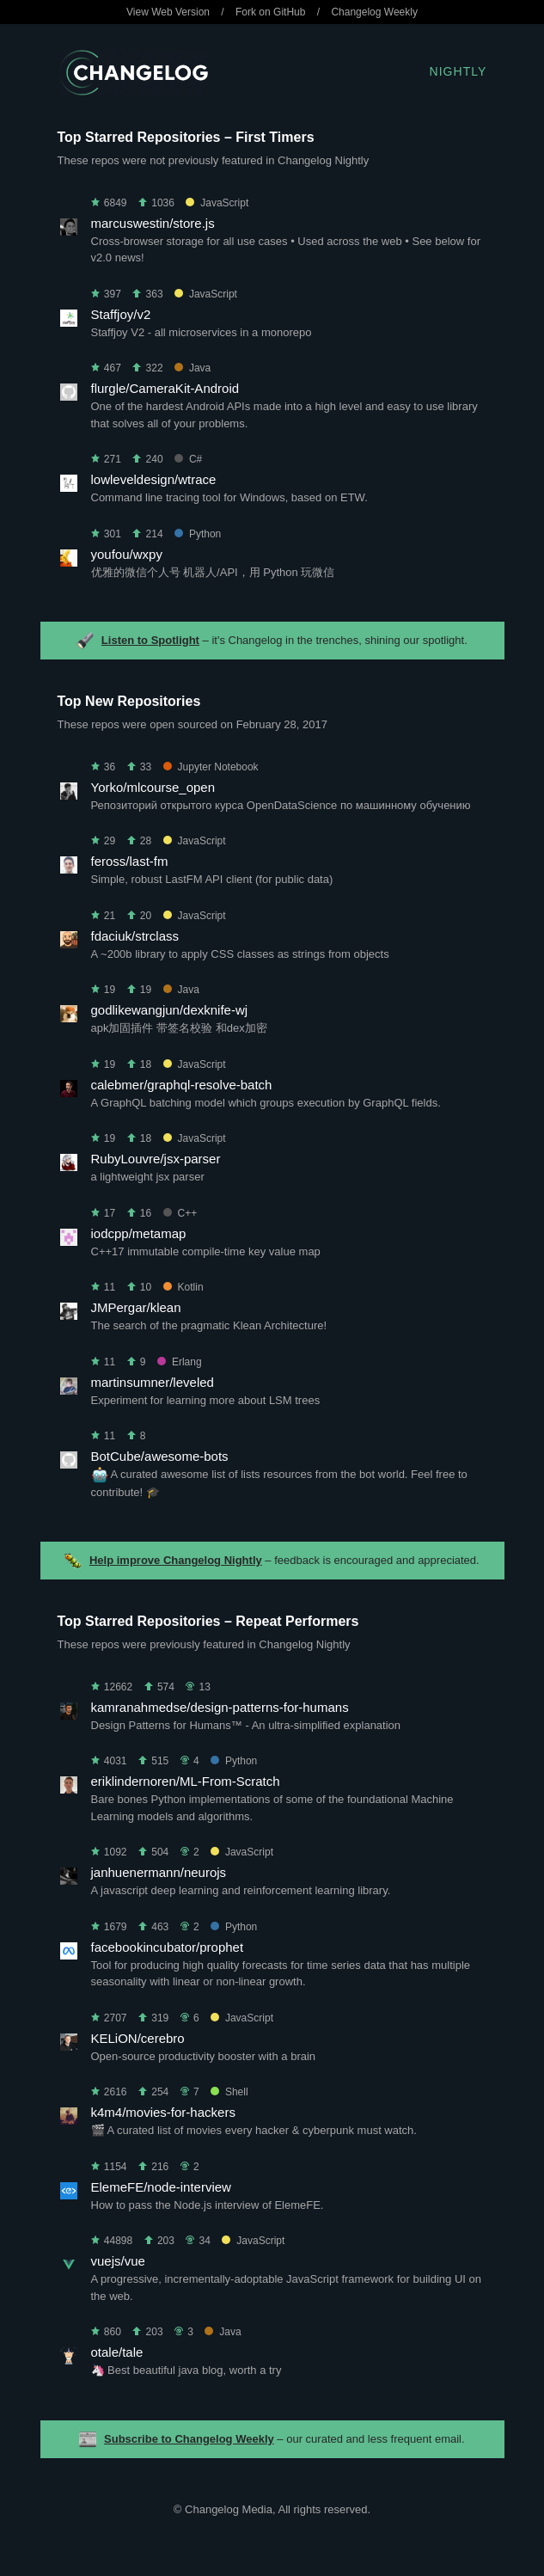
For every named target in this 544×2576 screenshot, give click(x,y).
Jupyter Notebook (211, 767)
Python (197, 534)
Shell (229, 2092)
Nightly (458, 71)
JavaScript (217, 203)
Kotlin (183, 1287)
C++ (180, 1213)
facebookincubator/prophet (167, 1947)
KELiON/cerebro (138, 2038)
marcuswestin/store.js (153, 223)
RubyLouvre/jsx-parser (156, 1158)
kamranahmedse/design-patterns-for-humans (220, 1707)
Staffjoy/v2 (121, 314)
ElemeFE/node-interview (161, 2187)
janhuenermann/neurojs (159, 1872)
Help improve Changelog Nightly (175, 1560)
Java (192, 368)
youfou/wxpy (126, 554)
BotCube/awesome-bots (160, 1456)
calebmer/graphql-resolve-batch (181, 1084)
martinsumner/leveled (152, 1382)
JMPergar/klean (136, 1307)
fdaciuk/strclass (135, 936)
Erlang (179, 1362)
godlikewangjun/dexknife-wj (169, 1010)
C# (188, 459)
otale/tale (117, 2352)
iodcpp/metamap (138, 1233)
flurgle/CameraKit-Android (165, 388)
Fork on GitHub (270, 12)
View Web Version (168, 12)
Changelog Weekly (374, 12)
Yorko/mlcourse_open (153, 787)
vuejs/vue (118, 2261)
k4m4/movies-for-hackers (163, 2112)
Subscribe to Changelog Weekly (189, 2438)
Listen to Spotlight (150, 640)
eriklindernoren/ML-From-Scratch (185, 1781)
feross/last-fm (129, 861)
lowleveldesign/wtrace (154, 479)
